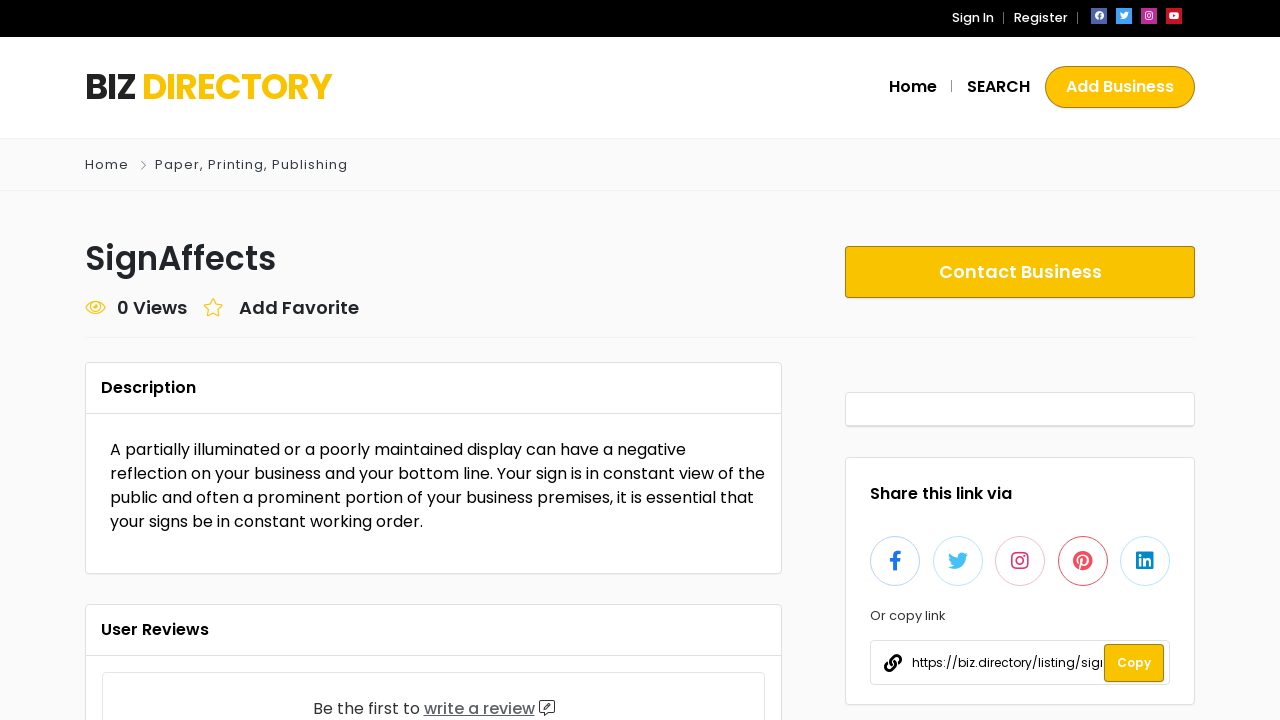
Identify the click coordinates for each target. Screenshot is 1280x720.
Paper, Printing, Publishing (251, 164)
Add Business (1120, 86)
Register (1041, 17)
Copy (1134, 662)
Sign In (973, 17)
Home (107, 164)
